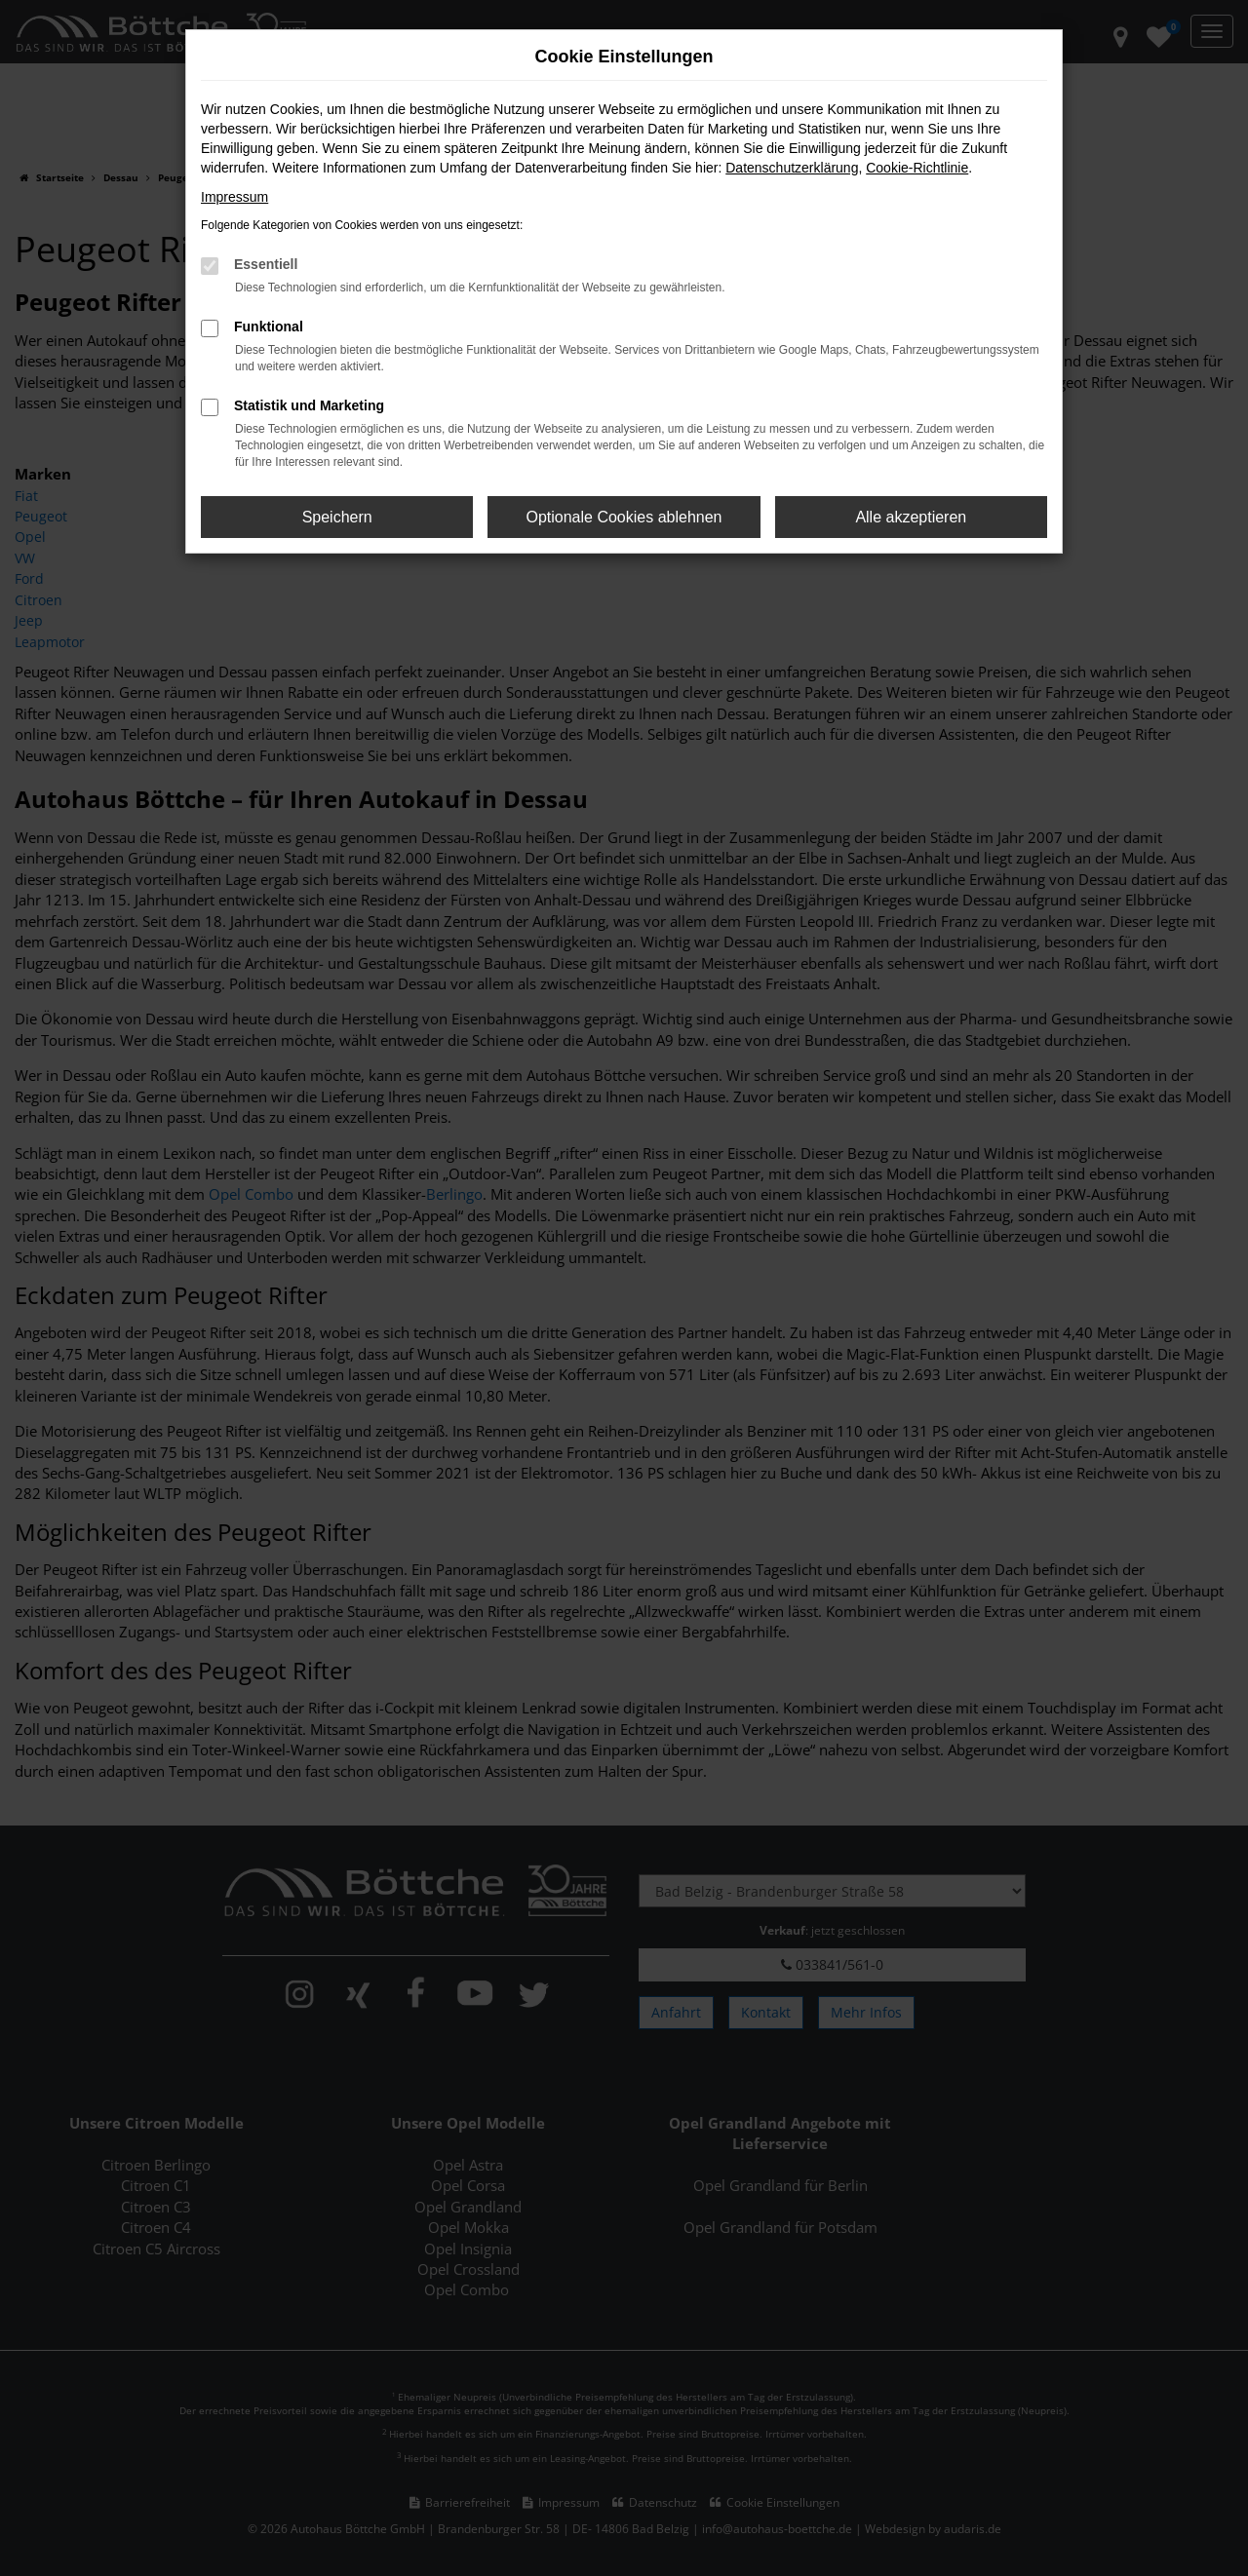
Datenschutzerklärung (791, 167)
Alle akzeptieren (910, 517)
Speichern (337, 517)
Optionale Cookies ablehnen (624, 517)
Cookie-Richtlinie (917, 167)
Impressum (234, 197)
